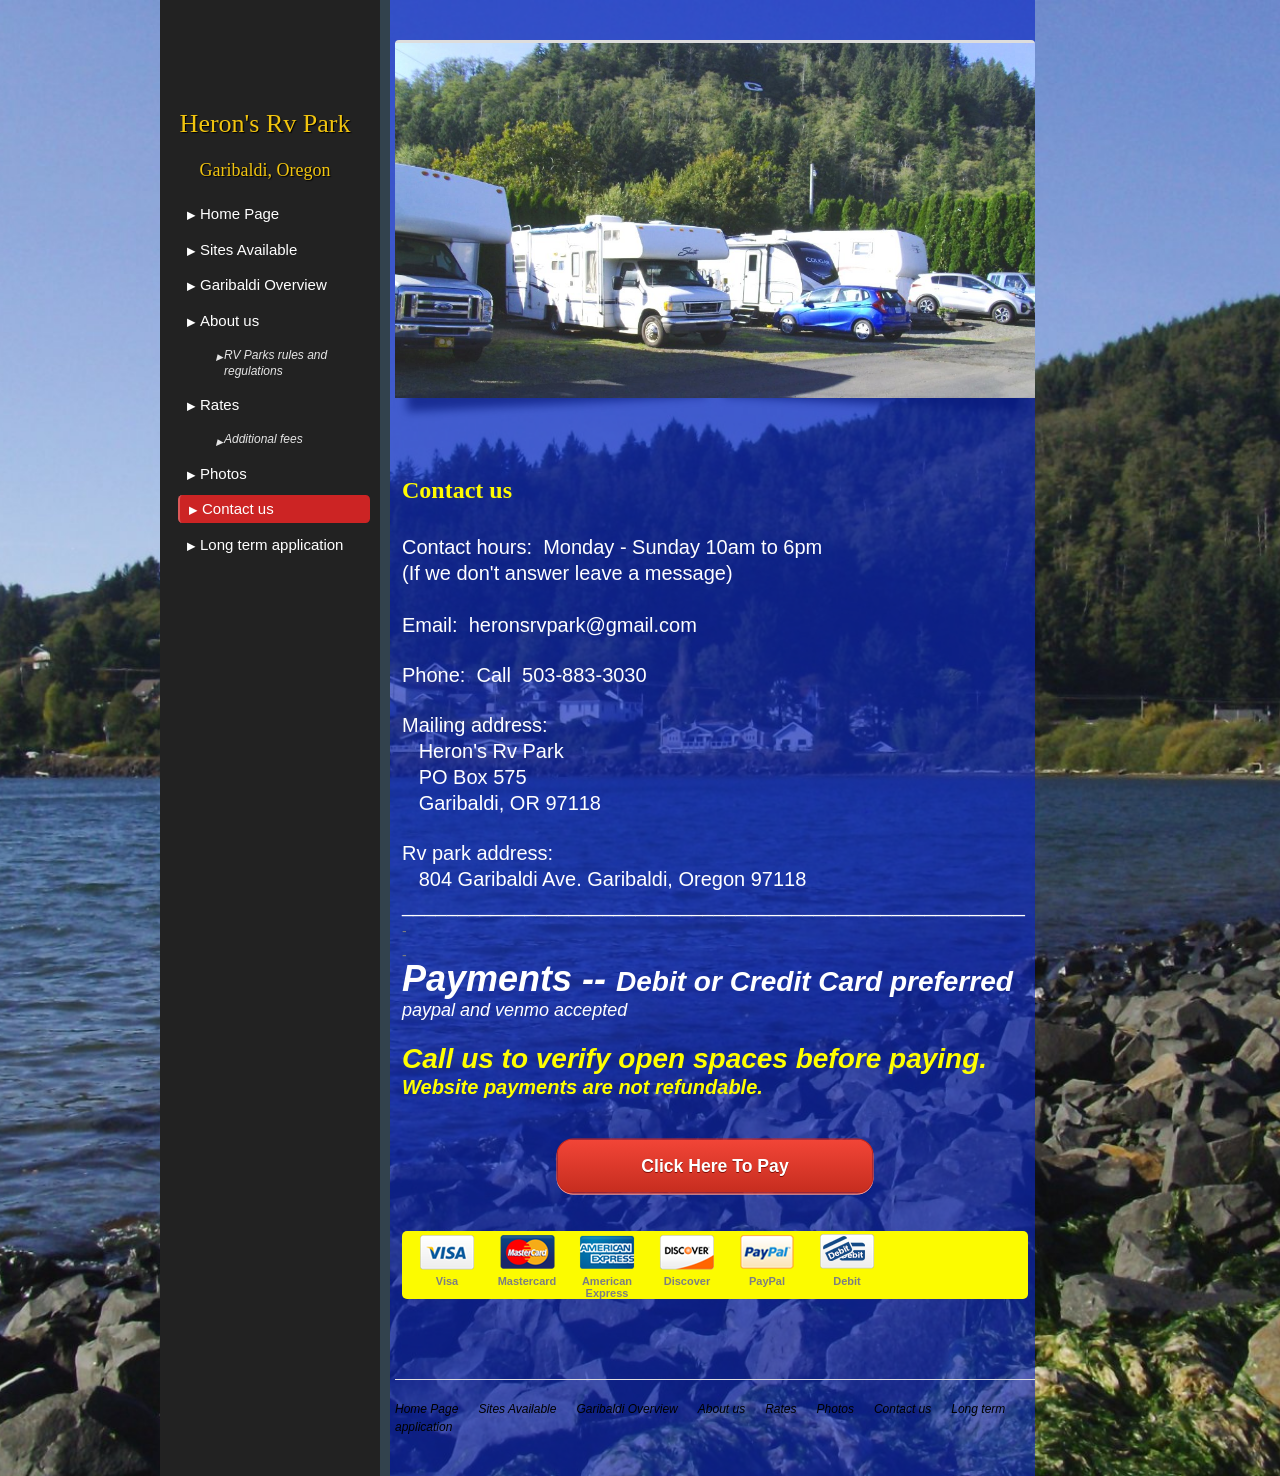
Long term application (271, 544)
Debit (847, 1281)
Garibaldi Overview (263, 284)
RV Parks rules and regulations (275, 363)
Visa (447, 1281)
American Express (607, 1287)
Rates (219, 404)
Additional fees (263, 439)
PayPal (767, 1281)
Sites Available (248, 249)
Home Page (239, 213)
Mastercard (527, 1281)
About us (229, 320)
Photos (223, 473)
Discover (687, 1281)
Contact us (238, 508)
